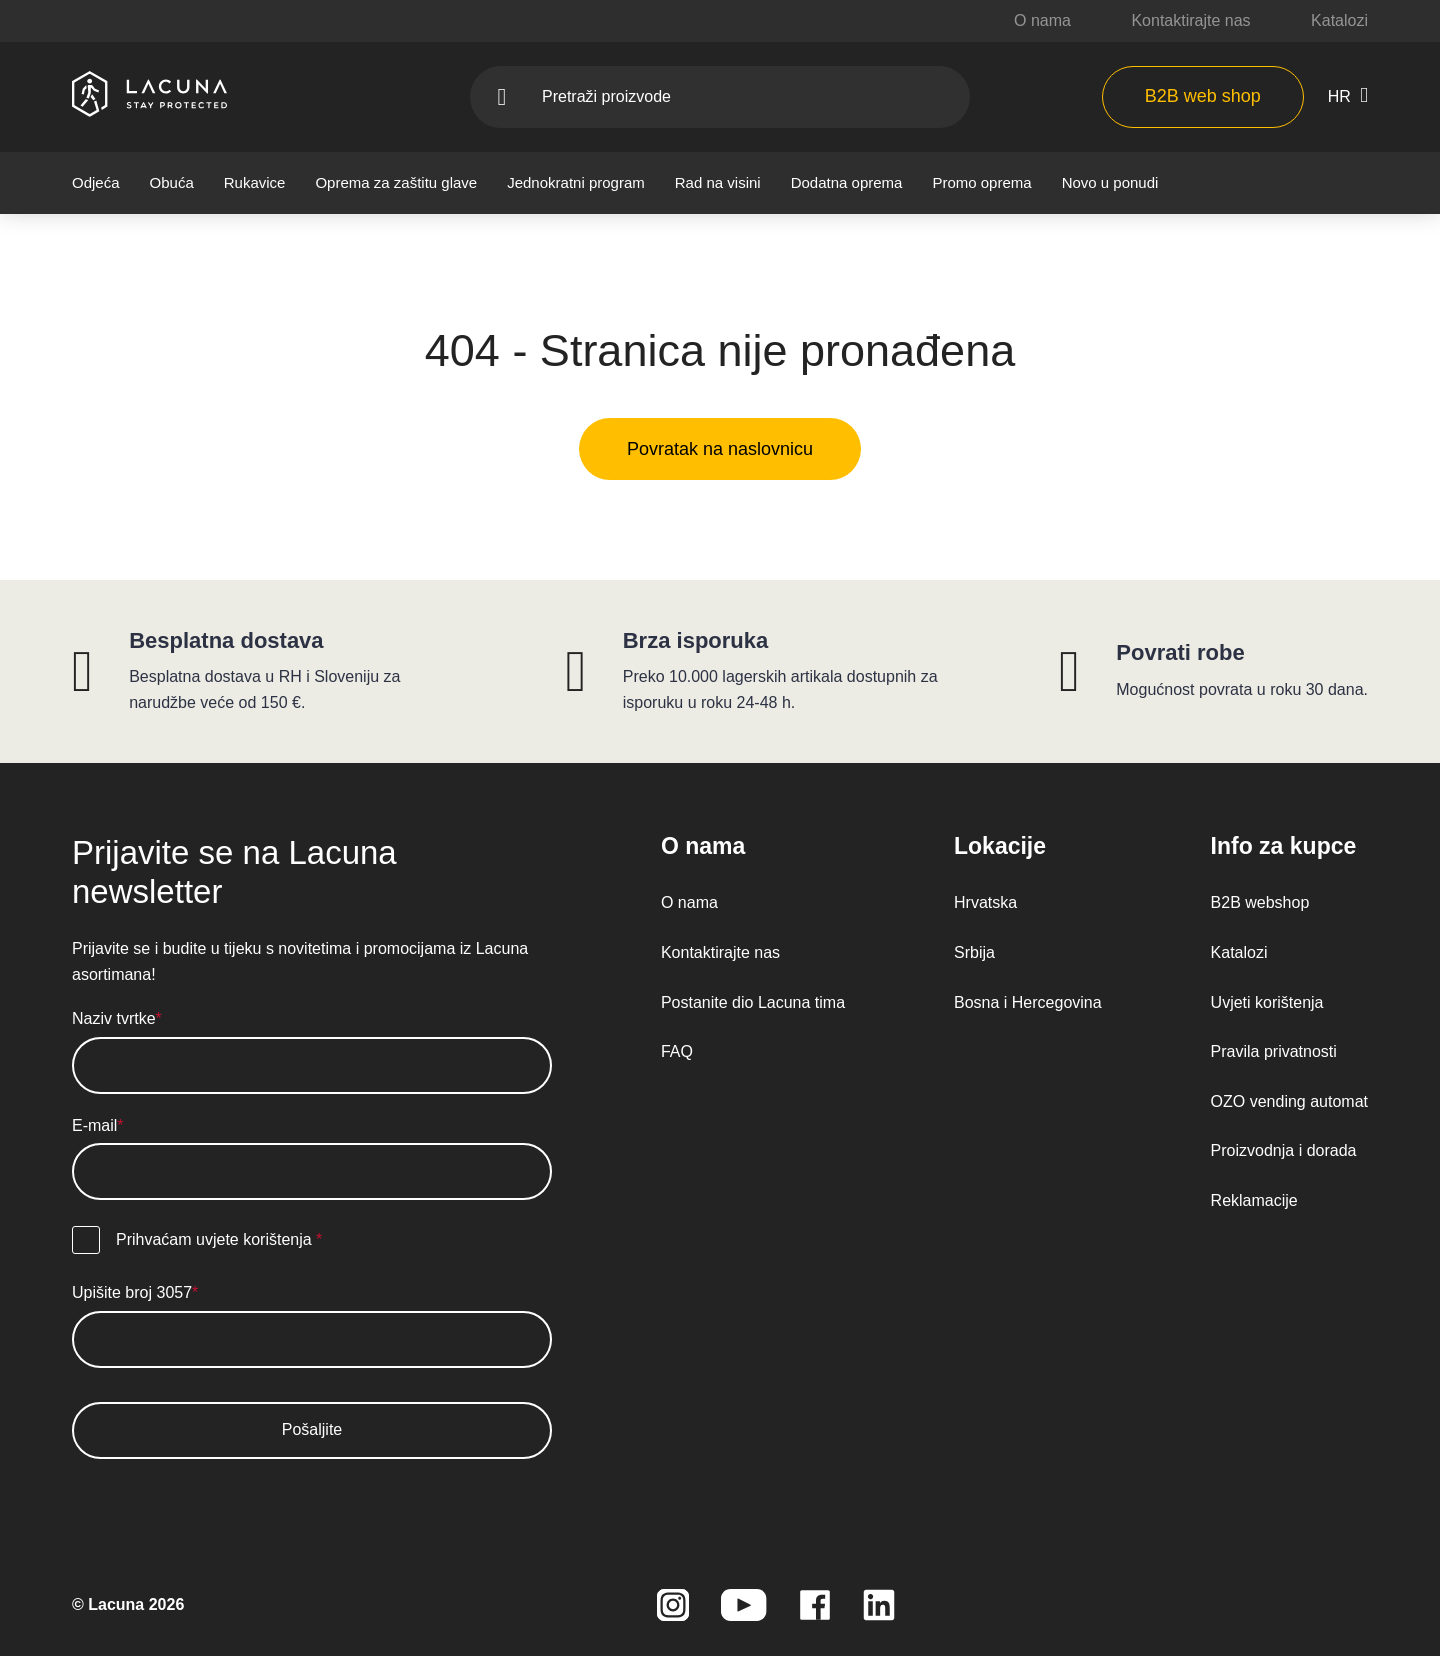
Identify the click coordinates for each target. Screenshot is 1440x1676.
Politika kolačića (605, 762)
